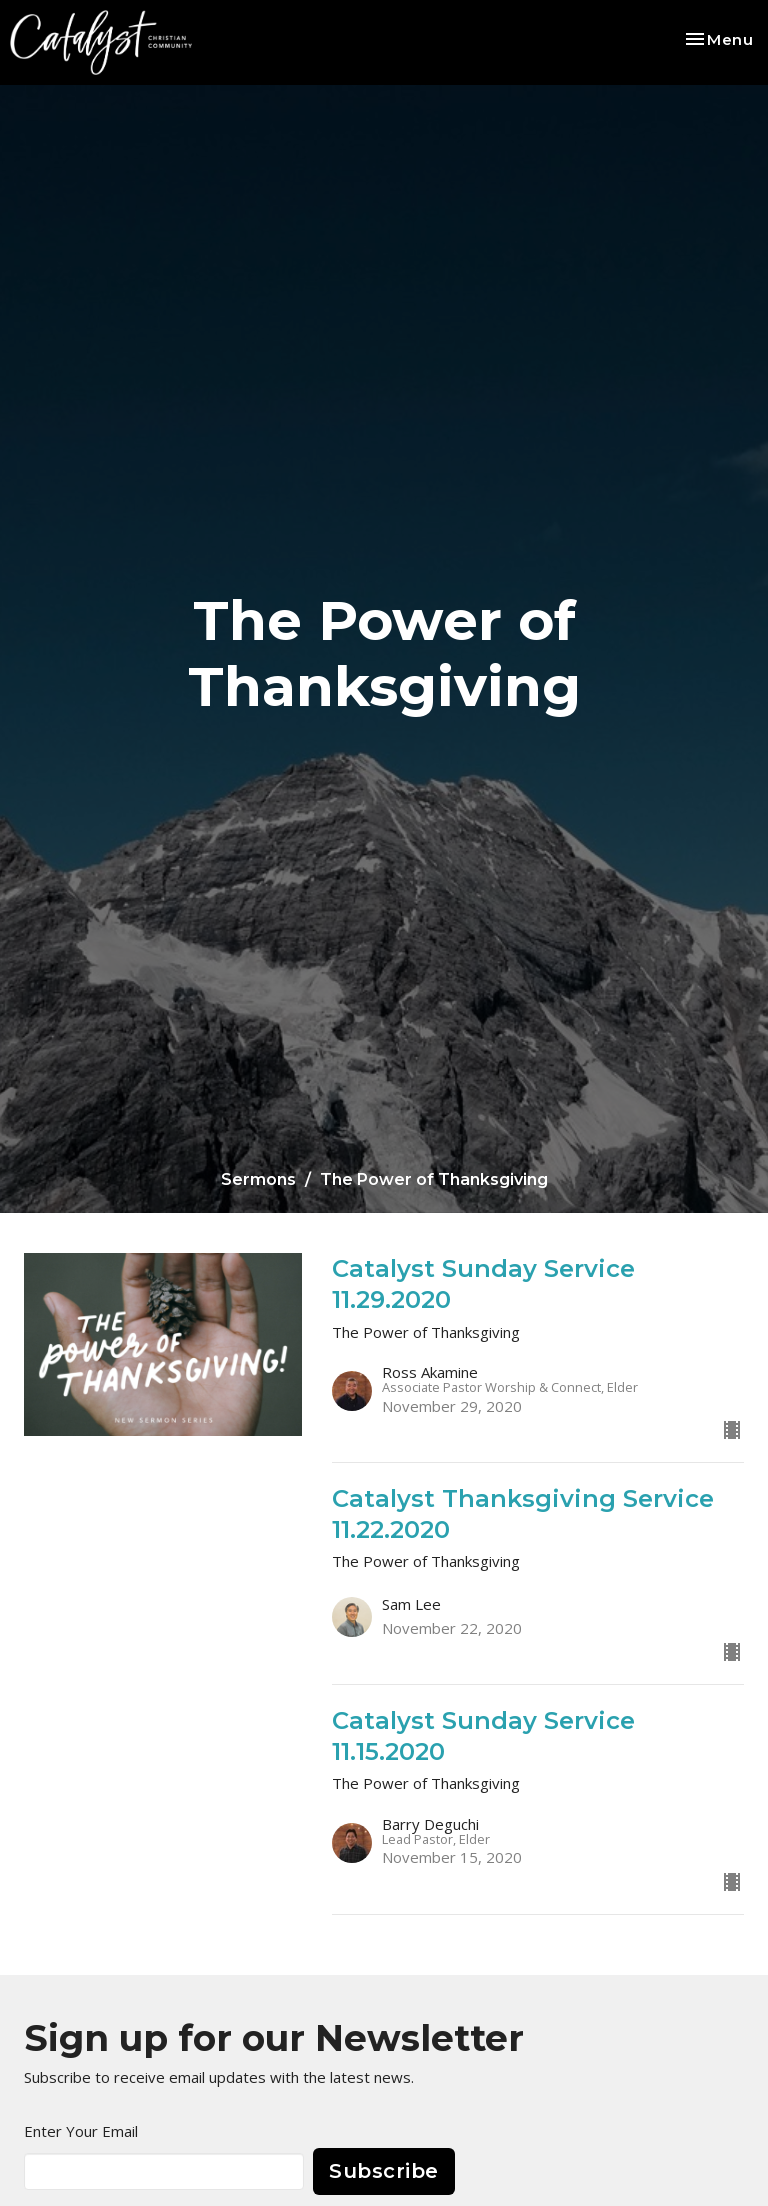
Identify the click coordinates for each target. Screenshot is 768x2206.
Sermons (258, 1179)
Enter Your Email (81, 2131)
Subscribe (384, 2171)
